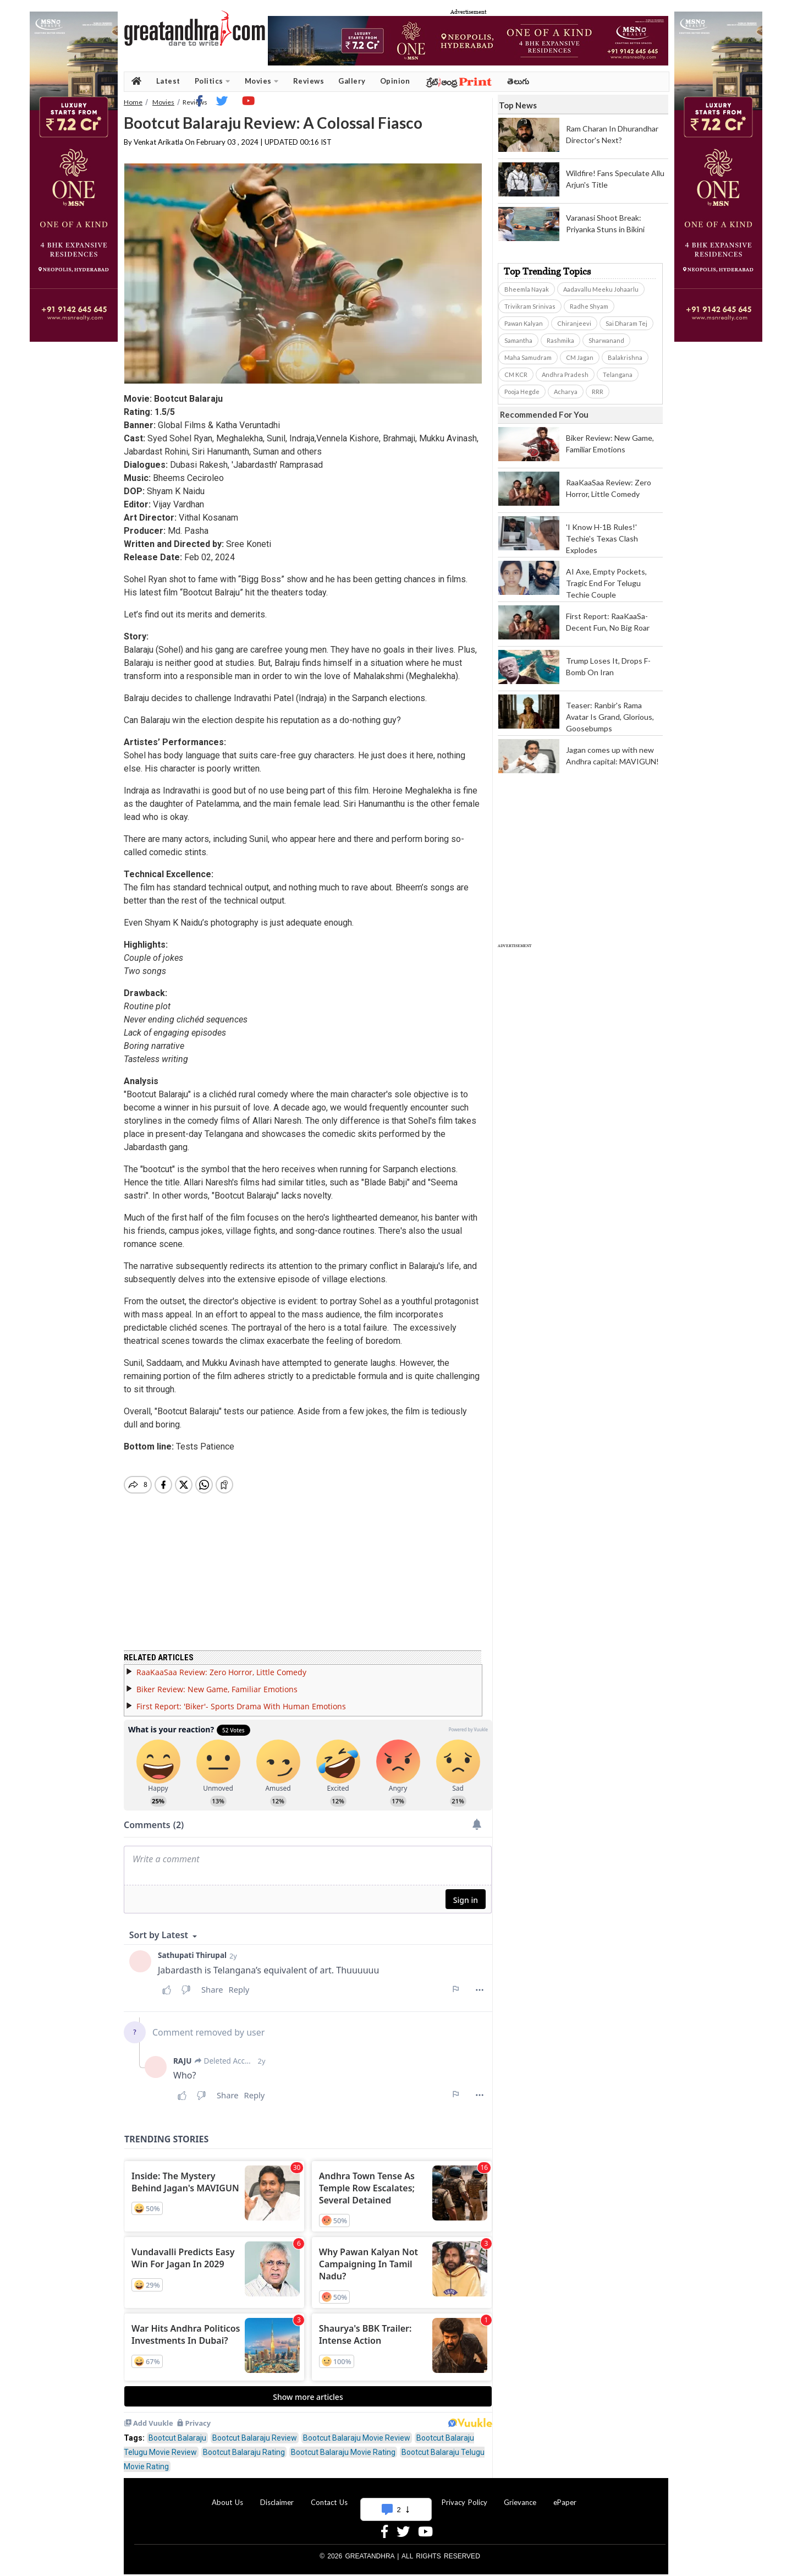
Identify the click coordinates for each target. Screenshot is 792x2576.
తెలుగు (518, 81)
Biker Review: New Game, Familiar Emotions (217, 1682)
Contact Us (329, 2495)
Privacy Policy (464, 2495)
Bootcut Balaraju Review (254, 2431)
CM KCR (515, 374)
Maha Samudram (528, 357)
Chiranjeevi (574, 323)
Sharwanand (606, 340)
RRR (597, 391)
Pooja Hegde (522, 391)
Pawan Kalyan (523, 323)
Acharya (566, 391)
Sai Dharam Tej (626, 323)
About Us (227, 2495)
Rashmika (560, 340)
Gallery (352, 80)
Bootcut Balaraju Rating (244, 2445)
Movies (262, 81)
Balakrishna (625, 357)
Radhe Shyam (589, 306)
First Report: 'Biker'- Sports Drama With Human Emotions (241, 1699)
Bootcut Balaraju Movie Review (356, 2431)
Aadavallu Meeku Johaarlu (601, 289)
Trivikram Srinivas (530, 306)
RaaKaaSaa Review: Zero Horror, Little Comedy (221, 1665)
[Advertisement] (580, 1113)
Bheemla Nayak (526, 289)
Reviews (308, 80)
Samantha (518, 340)
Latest (168, 80)
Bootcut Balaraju (177, 2431)
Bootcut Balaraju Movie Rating (343, 2445)
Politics (212, 81)
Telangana (617, 374)
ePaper (564, 2495)
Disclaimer (277, 2495)
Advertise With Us (394, 2495)
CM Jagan (579, 357)
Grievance (520, 2495)
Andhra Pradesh (565, 374)
